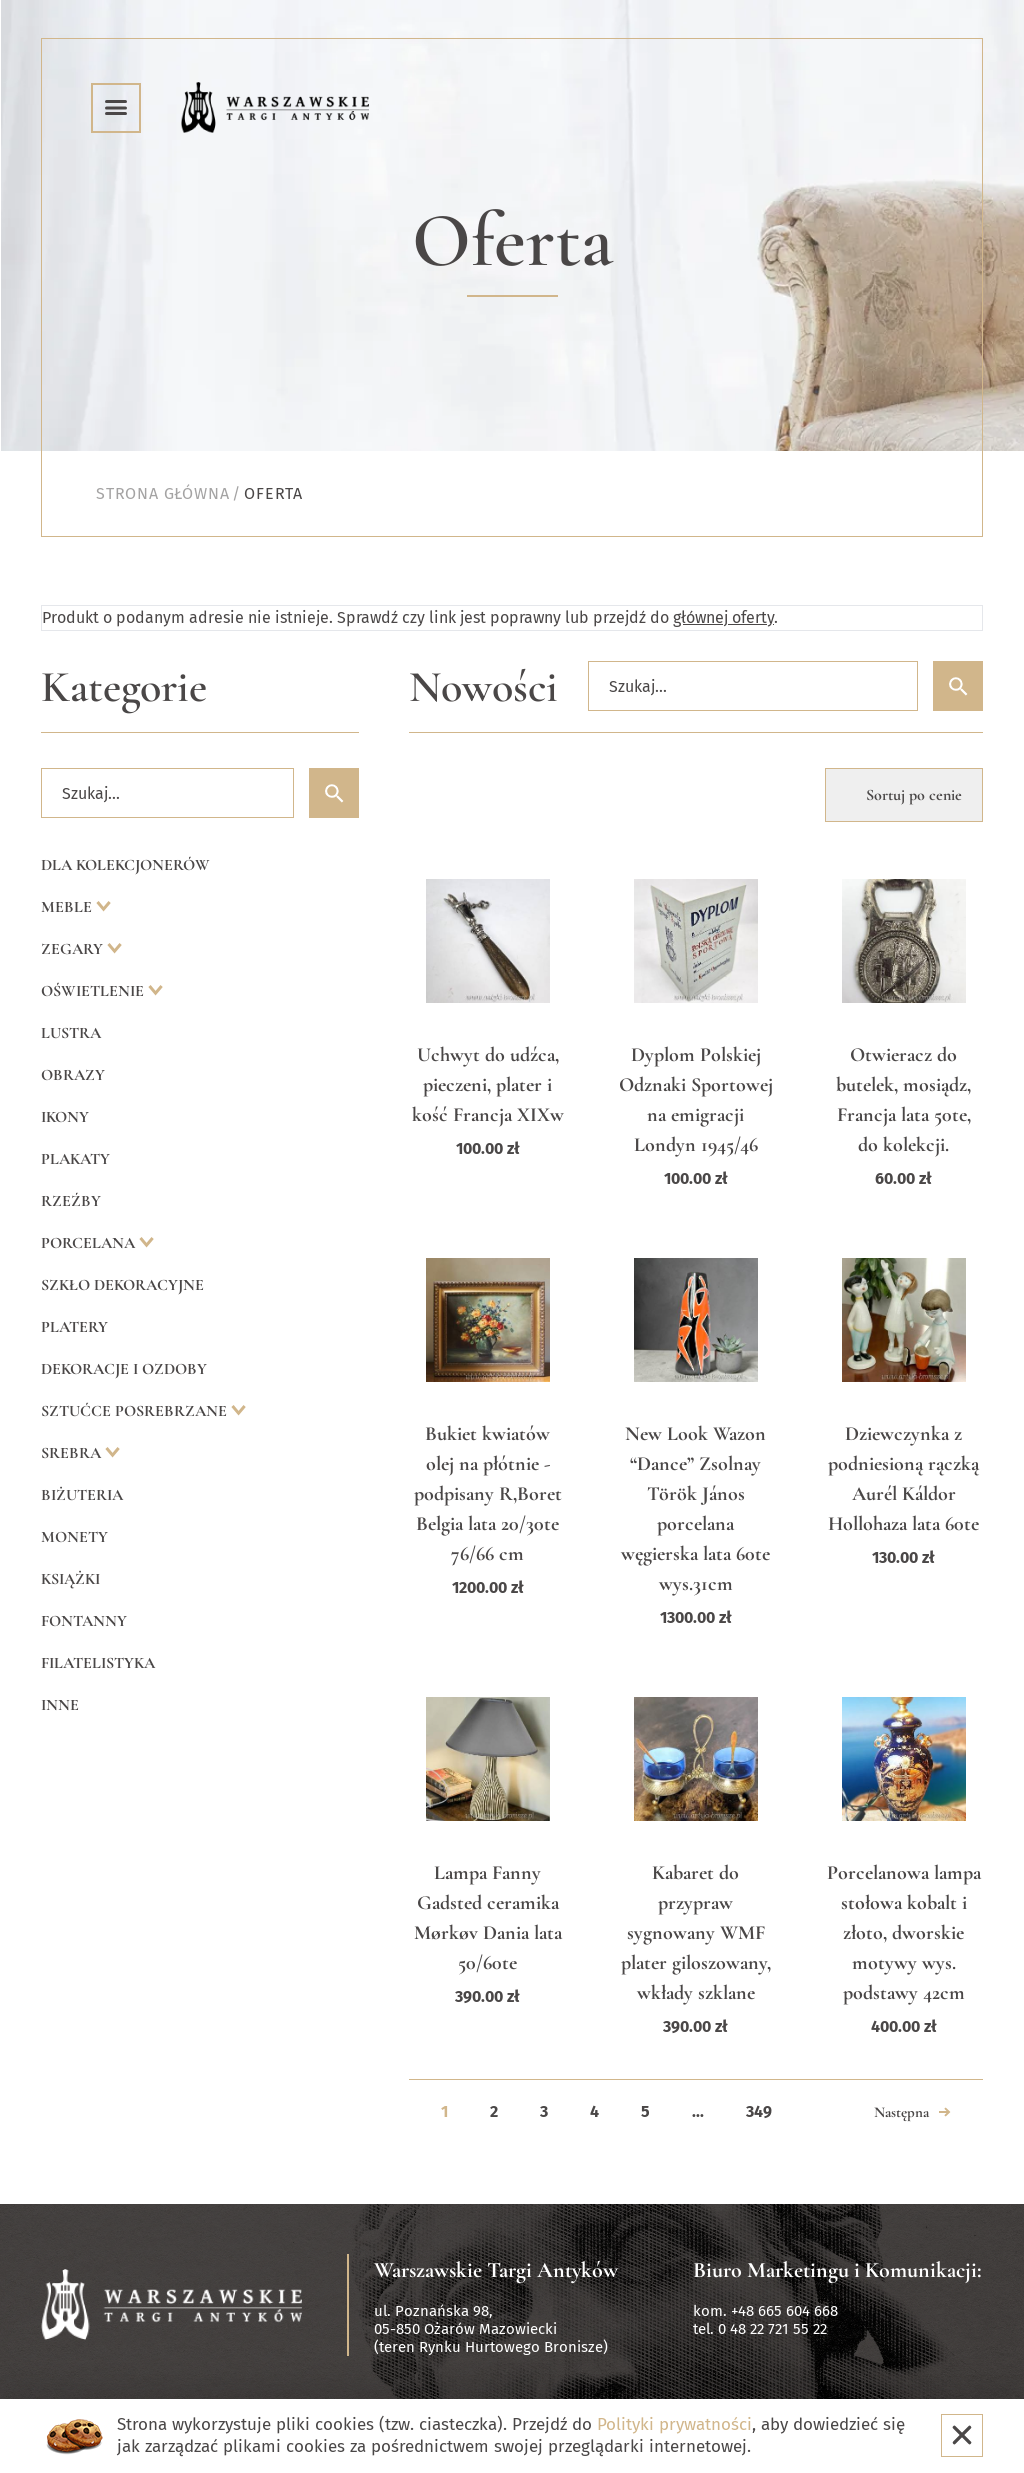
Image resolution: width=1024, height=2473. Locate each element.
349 (759, 2111)
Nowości (483, 687)
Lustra (71, 1033)
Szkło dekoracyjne (122, 1285)
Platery (74, 1327)
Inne (60, 1705)
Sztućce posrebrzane (136, 1411)
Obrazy (73, 1075)
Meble (68, 907)
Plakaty (75, 1159)
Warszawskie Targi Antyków (496, 2270)
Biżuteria (82, 1495)
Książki (70, 1579)
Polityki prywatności (674, 2424)
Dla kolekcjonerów (125, 865)
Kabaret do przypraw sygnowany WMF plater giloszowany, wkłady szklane (696, 1933)
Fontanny (84, 1621)
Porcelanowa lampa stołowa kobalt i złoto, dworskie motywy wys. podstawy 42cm (904, 1933)
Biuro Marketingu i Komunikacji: (837, 2270)
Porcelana (90, 1243)
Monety (74, 1537)
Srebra (73, 1453)
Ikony (65, 1117)
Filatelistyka (98, 1663)
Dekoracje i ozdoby (124, 1369)
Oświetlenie (94, 991)
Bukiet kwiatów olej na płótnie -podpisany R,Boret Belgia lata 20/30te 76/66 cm (488, 1494)
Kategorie (124, 687)
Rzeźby (71, 1201)
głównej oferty (723, 617)
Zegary (74, 949)
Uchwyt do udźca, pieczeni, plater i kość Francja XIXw (488, 1085)
